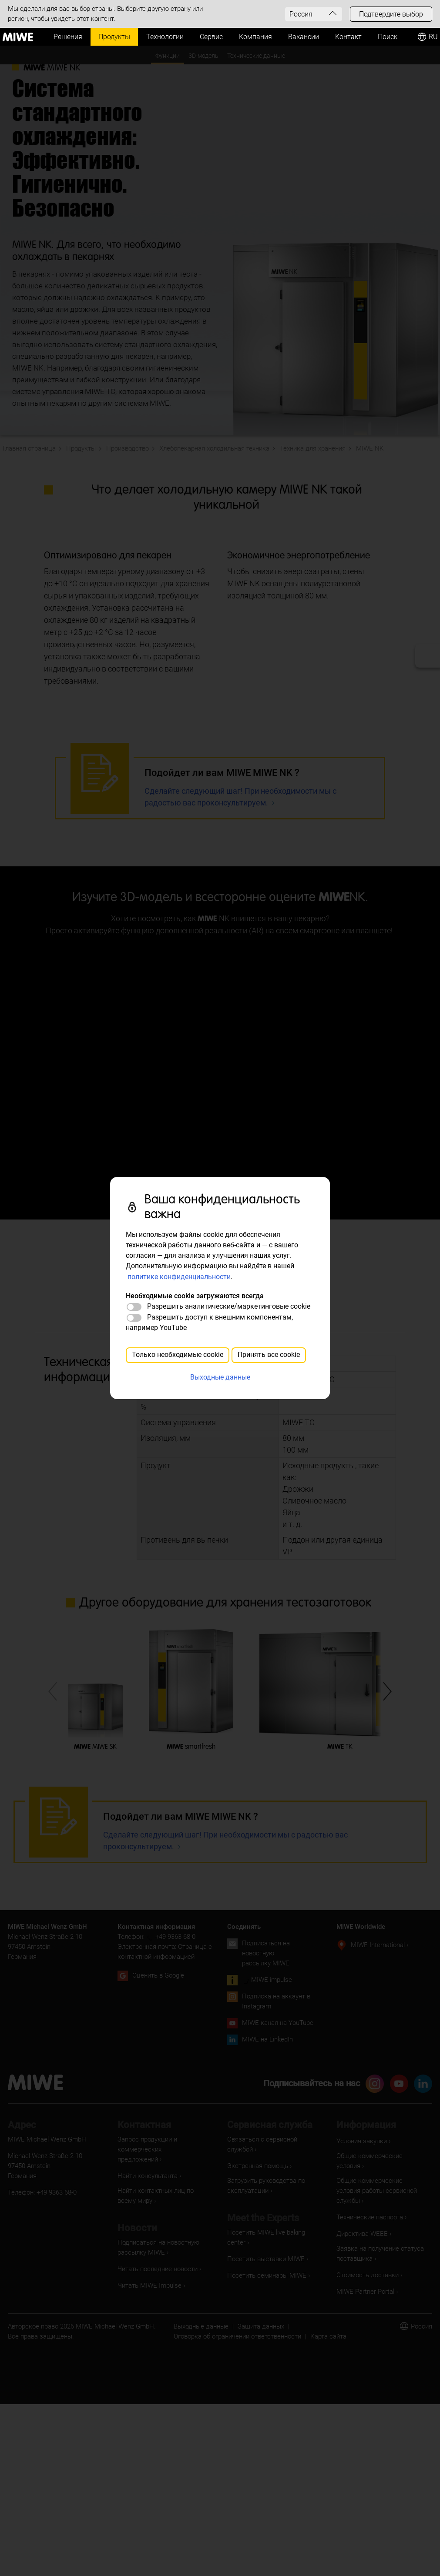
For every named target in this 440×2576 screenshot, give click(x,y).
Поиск (387, 37)
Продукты (114, 37)
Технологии (165, 37)
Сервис (211, 37)
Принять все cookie (269, 1354)
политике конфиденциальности (179, 1277)
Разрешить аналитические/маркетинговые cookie (228, 1306)
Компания (255, 37)
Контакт (348, 37)
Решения (68, 37)
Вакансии (303, 37)
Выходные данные (220, 1377)
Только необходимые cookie (177, 1354)
